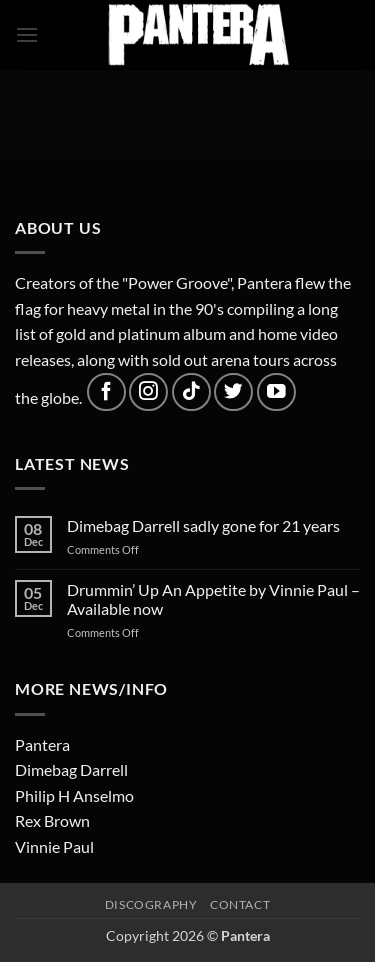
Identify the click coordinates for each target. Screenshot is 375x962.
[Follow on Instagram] (148, 392)
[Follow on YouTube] (276, 392)
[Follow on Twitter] (233, 392)
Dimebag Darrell (71, 769)
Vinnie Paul (54, 846)
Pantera (42, 744)
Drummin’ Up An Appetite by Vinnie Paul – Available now (213, 599)
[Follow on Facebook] (106, 392)
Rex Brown (52, 820)
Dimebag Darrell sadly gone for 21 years (203, 525)
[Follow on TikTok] (191, 392)
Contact (240, 904)
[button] (27, 34)
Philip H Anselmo (74, 795)
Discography (151, 904)
